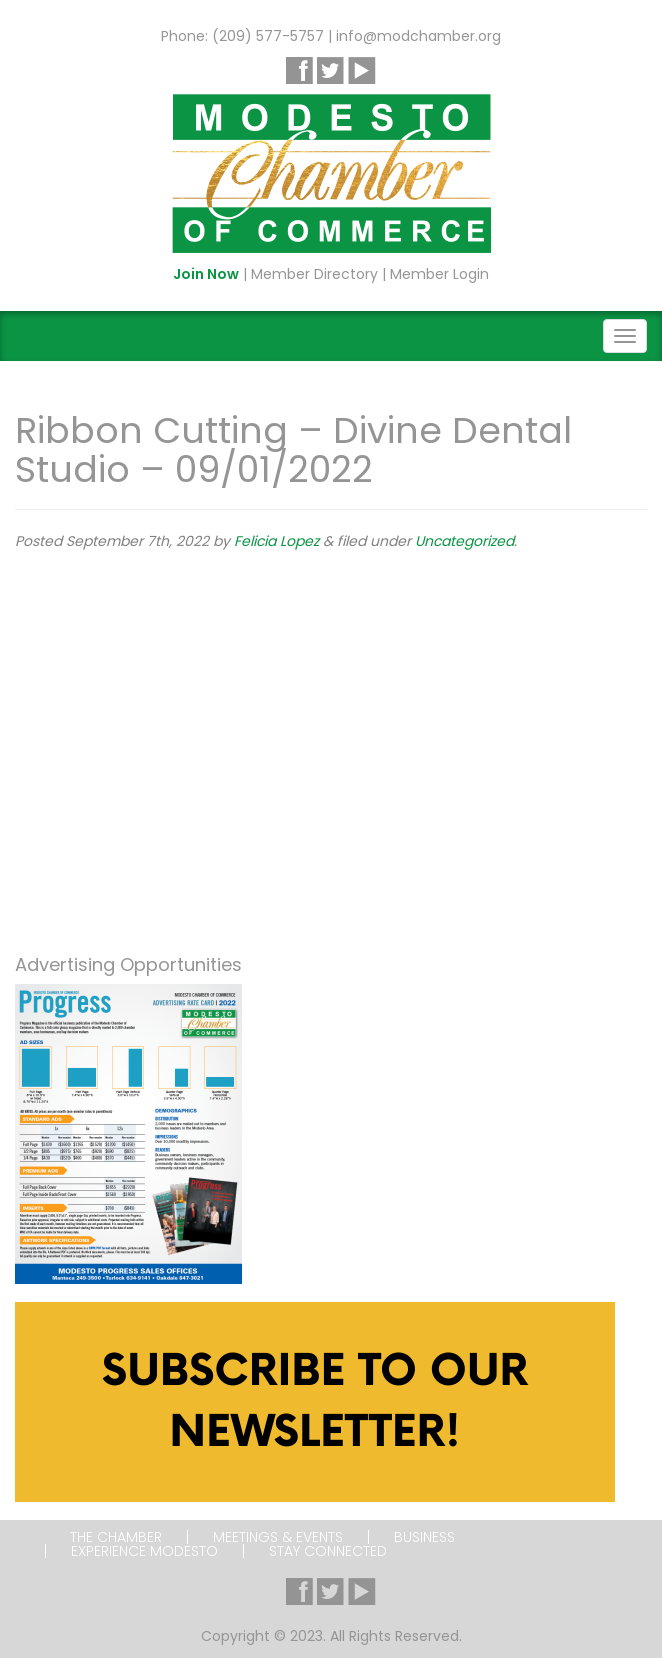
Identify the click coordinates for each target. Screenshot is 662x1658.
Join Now (206, 274)
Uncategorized (464, 541)
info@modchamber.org (418, 36)
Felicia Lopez (276, 541)
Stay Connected (328, 1551)
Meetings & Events (278, 1537)
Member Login (439, 274)
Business (424, 1537)
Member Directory (314, 274)
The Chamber (116, 1537)
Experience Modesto (144, 1551)
